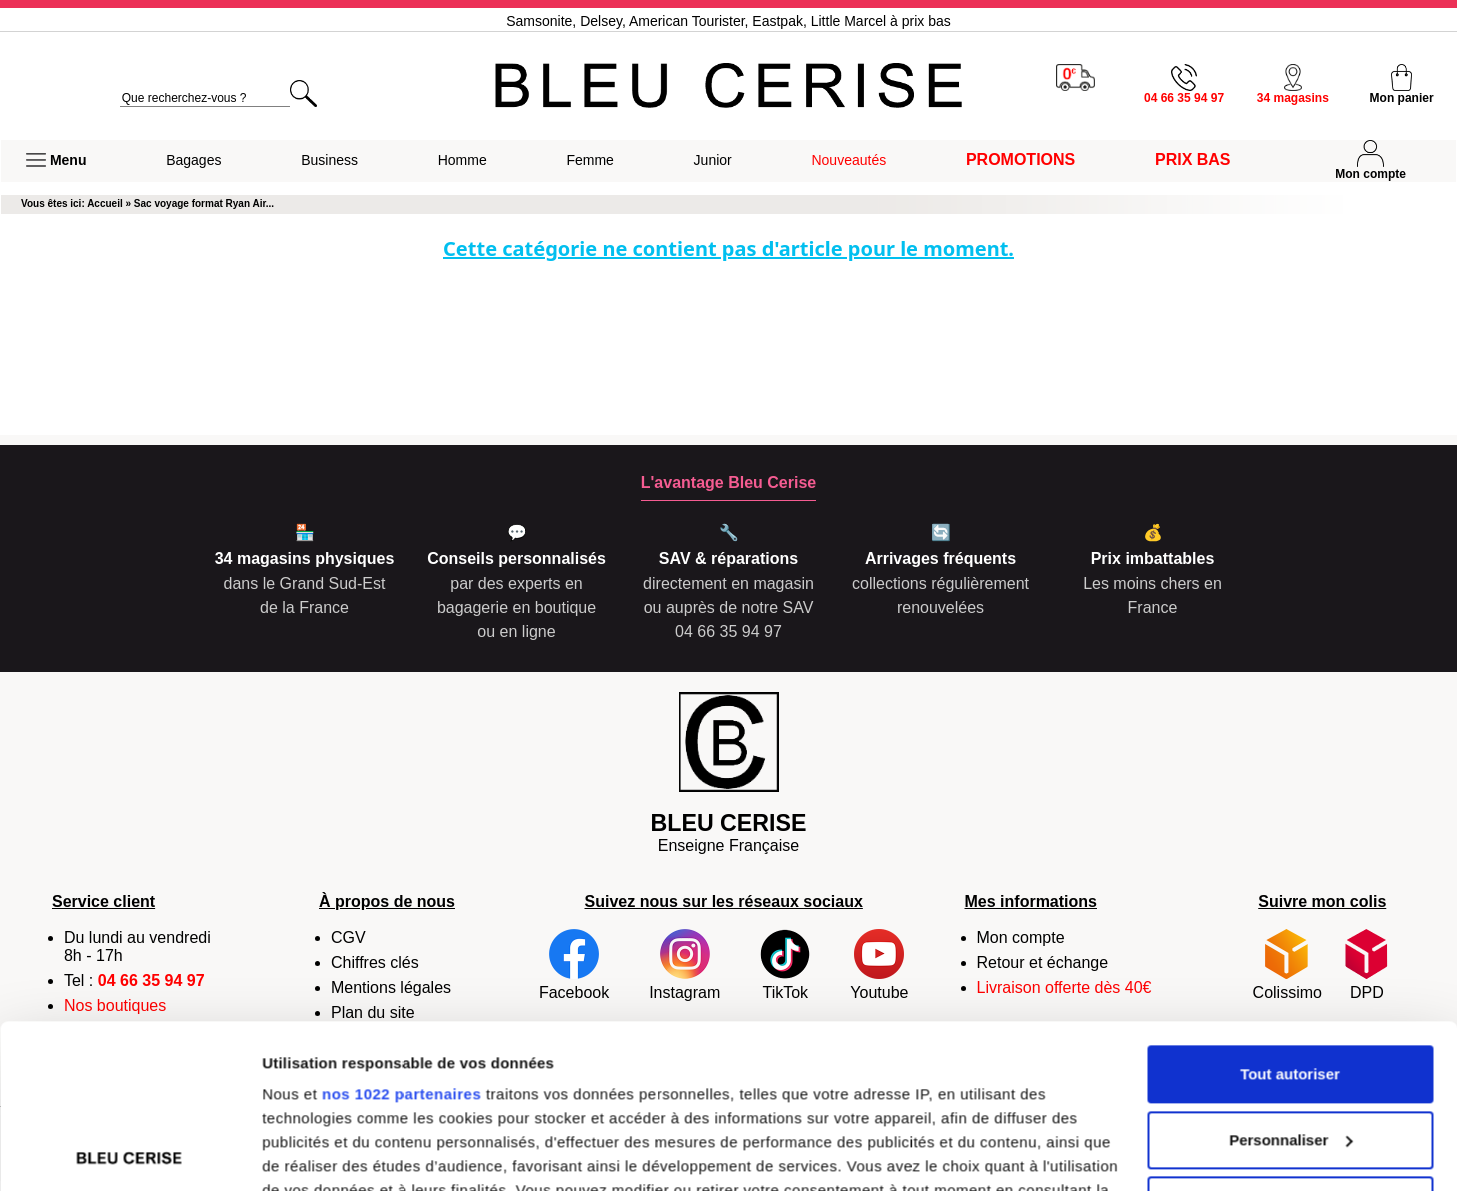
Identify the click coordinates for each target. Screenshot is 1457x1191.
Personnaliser (1290, 976)
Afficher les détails (329, 1151)
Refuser (1290, 1041)
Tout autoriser (1290, 910)
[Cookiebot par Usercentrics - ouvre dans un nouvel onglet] (129, 1152)
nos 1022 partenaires (401, 930)
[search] (205, 98)
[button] (56, 161)
